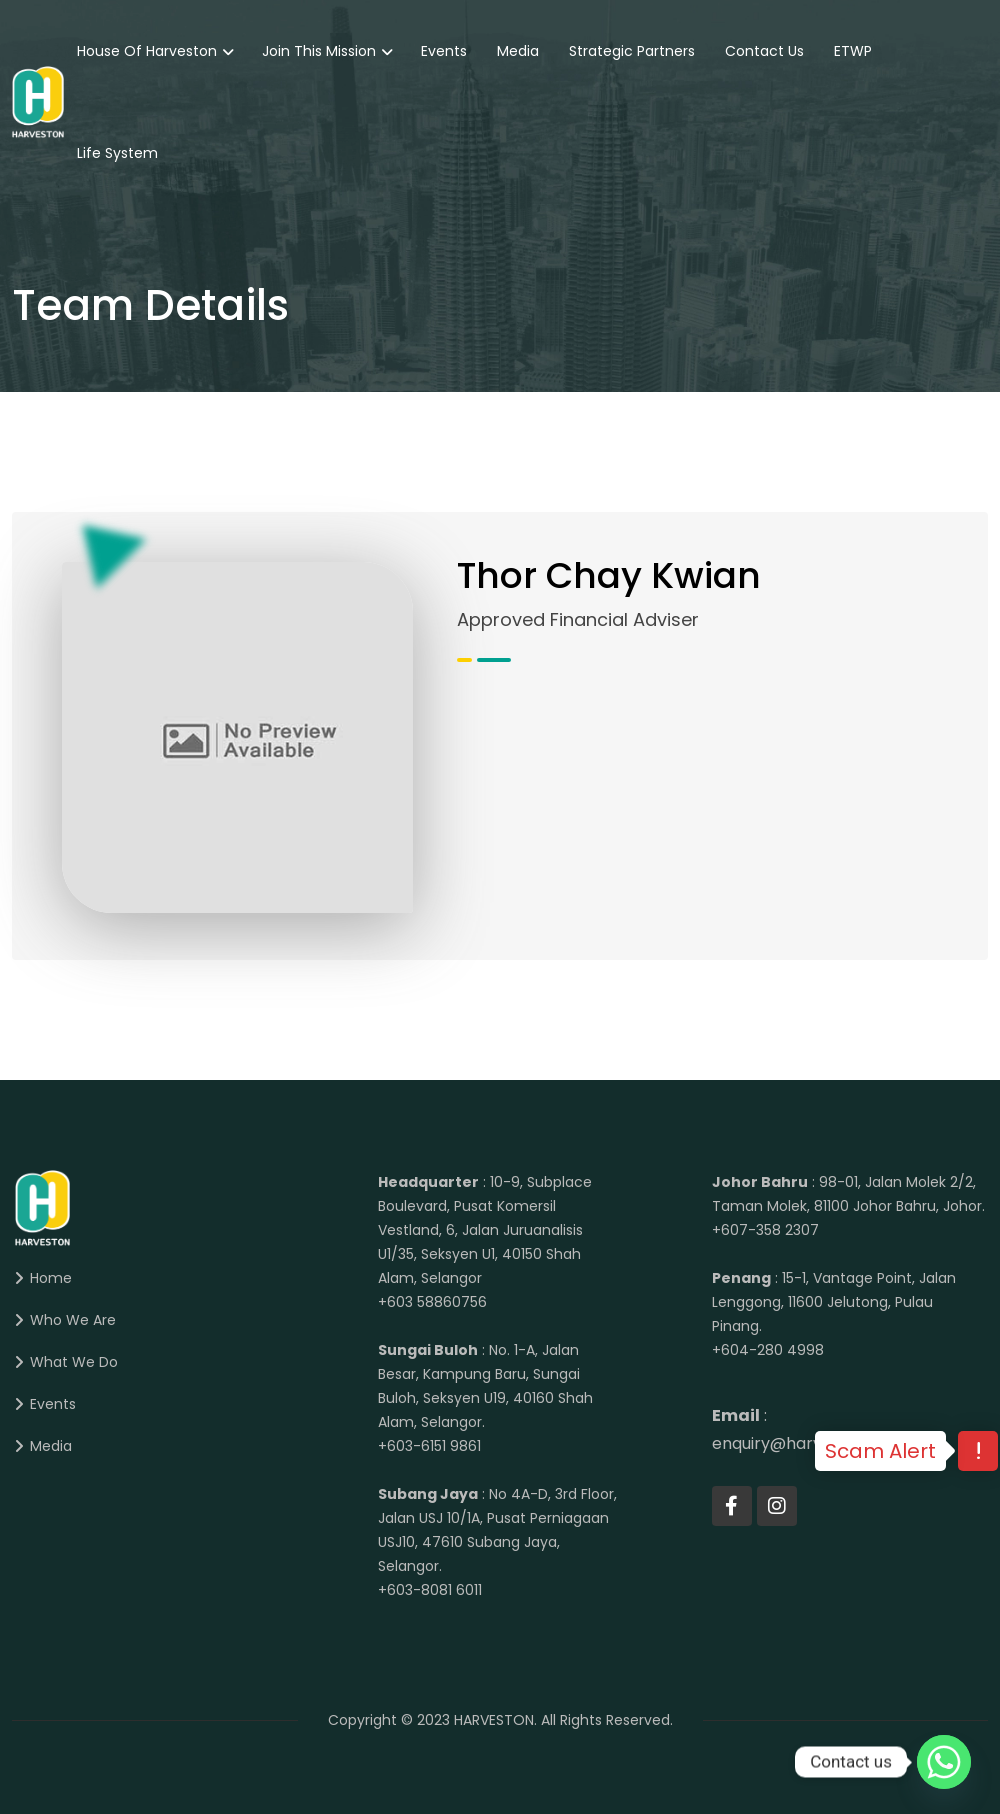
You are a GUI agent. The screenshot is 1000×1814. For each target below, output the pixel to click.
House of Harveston (147, 51)
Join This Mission (319, 51)
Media (518, 51)
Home (51, 1278)
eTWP (853, 51)
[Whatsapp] (944, 1762)
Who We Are (73, 1320)
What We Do (74, 1362)
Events (444, 51)
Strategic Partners (632, 51)
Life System (117, 153)
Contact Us (764, 51)
